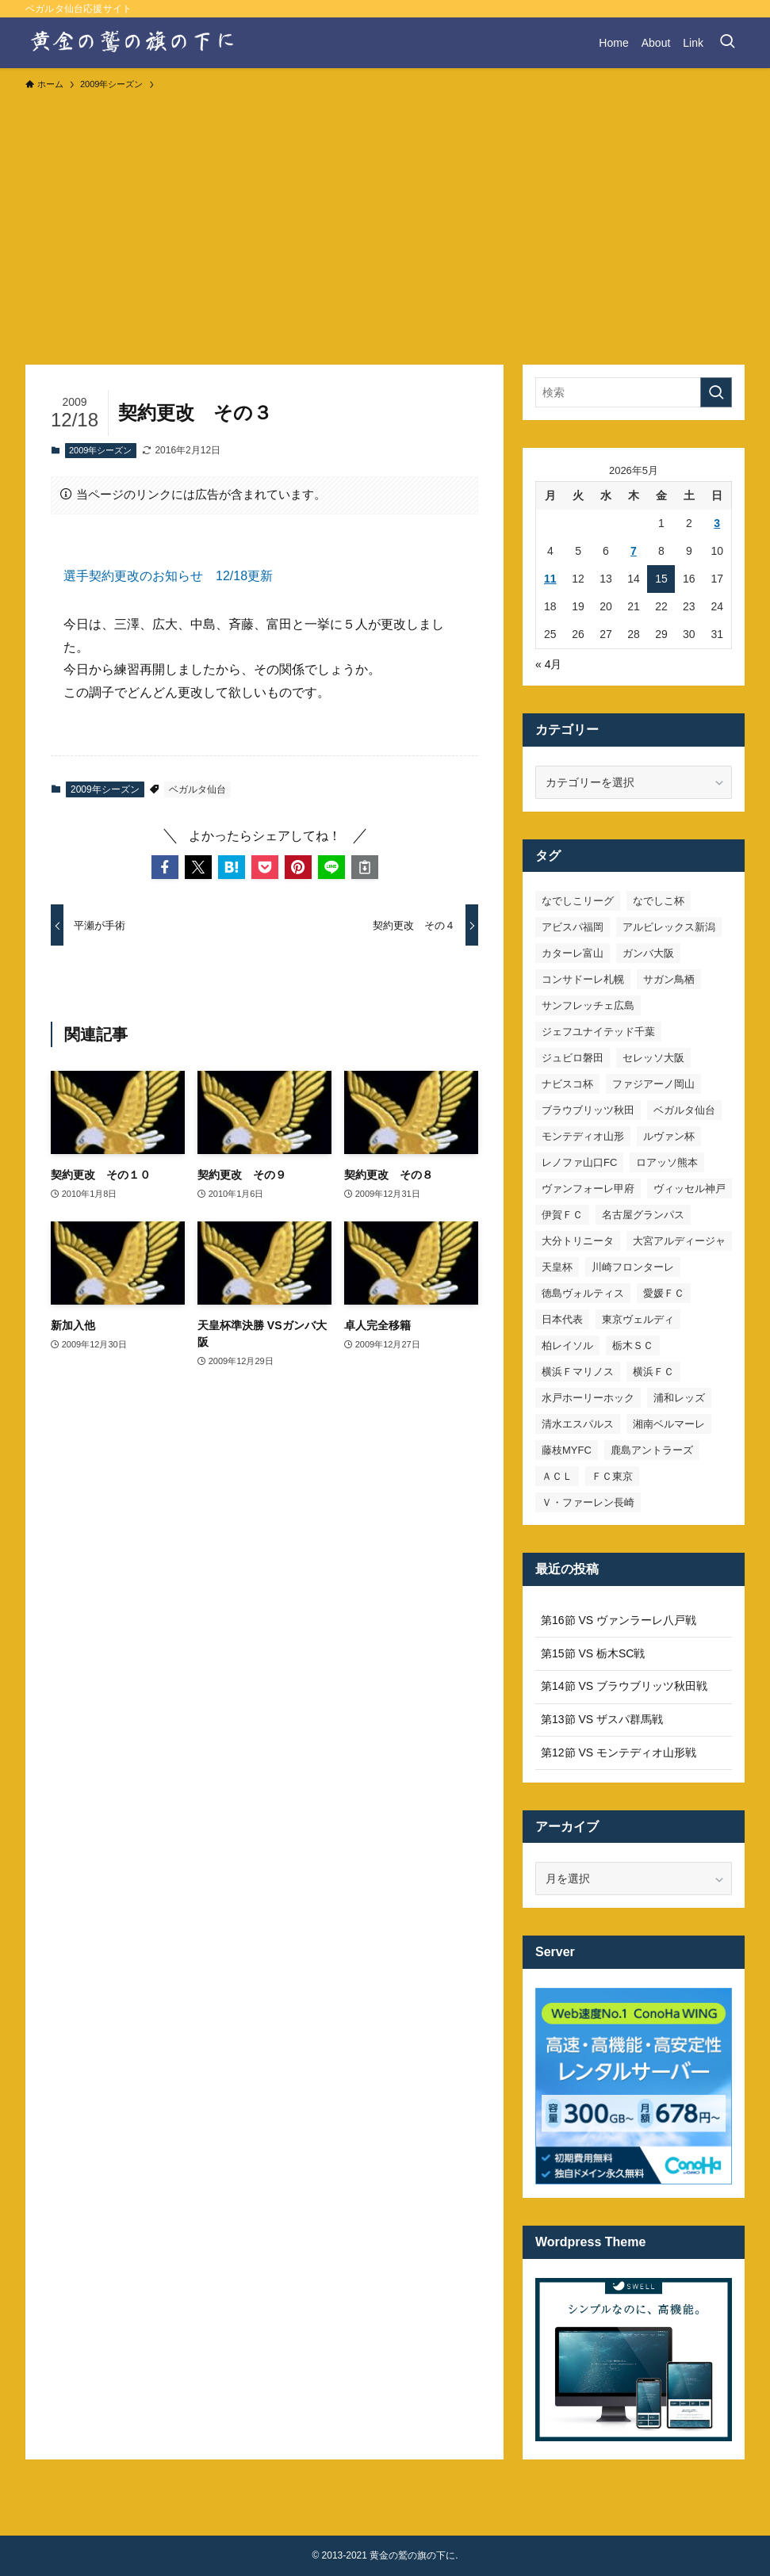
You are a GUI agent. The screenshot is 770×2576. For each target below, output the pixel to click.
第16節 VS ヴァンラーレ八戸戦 (618, 1620)
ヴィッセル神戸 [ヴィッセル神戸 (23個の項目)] (689, 1188)
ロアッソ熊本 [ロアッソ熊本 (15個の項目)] (667, 1162)
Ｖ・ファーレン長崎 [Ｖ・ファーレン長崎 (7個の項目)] (588, 1502)
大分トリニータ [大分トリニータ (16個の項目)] (578, 1241)
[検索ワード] (633, 392)
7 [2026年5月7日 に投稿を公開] (633, 551)
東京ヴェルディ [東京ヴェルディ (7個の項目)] (638, 1319)
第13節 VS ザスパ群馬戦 (602, 1719)
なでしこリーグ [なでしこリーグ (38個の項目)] (578, 901)
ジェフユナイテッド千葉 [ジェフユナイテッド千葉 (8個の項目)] (598, 1032)
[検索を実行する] (716, 392)
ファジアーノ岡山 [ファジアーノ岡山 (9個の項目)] (653, 1084)
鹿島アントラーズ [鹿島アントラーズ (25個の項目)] (652, 1450)
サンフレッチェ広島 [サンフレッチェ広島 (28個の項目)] (588, 1005)
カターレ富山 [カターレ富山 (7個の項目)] (572, 953)
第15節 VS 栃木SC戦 (593, 1653)
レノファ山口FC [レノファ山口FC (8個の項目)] (579, 1162)
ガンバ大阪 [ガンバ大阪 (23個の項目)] (648, 953)
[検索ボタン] (727, 42)
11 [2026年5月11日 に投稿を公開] (550, 578)
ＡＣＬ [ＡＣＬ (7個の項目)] (557, 1476)
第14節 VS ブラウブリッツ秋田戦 (624, 1686)
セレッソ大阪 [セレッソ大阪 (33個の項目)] (653, 1058)
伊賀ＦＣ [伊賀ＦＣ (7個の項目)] (562, 1215)
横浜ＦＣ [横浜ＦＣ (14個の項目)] (653, 1372)
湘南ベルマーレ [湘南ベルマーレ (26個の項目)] (669, 1424)
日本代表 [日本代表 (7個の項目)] (562, 1319)
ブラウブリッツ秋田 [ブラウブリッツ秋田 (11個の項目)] (588, 1110)
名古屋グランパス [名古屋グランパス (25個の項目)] (643, 1215)
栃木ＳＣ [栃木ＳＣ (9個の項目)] (632, 1345)
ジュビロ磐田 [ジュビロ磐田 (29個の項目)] (572, 1058)
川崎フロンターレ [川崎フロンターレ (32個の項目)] (633, 1267)
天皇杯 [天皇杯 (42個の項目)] (557, 1267)
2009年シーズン (100, 450)
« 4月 (548, 664)
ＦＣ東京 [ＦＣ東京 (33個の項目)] (612, 1476)
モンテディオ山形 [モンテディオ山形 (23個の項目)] (583, 1136)
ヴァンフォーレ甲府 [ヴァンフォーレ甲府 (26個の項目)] (588, 1188)
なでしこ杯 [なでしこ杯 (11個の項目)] (658, 901)
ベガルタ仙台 (197, 789)
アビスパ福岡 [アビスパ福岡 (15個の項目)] (572, 927)
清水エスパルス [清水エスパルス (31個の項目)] (578, 1424)
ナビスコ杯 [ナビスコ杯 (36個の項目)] (567, 1084)
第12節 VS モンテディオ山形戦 (618, 1752)
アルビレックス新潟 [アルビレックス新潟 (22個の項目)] (669, 927)
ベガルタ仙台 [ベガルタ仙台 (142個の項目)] (684, 1110)
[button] (164, 867)
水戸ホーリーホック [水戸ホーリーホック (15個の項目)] (588, 1398)
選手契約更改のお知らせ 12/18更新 (168, 576)
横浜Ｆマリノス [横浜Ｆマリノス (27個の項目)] (578, 1372)
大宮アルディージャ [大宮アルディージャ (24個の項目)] (679, 1241)
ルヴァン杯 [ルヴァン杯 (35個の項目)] (669, 1136)
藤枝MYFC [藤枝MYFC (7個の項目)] (567, 1450)
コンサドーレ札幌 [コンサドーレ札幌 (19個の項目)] (583, 979)
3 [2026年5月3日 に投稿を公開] (717, 523)
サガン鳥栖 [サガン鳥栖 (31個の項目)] (669, 979)
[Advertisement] (385, 220)
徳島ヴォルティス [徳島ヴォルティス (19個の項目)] (583, 1293)
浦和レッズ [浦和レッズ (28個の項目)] (679, 1398)
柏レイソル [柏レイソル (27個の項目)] (567, 1345)
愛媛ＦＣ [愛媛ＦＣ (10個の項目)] (663, 1293)
